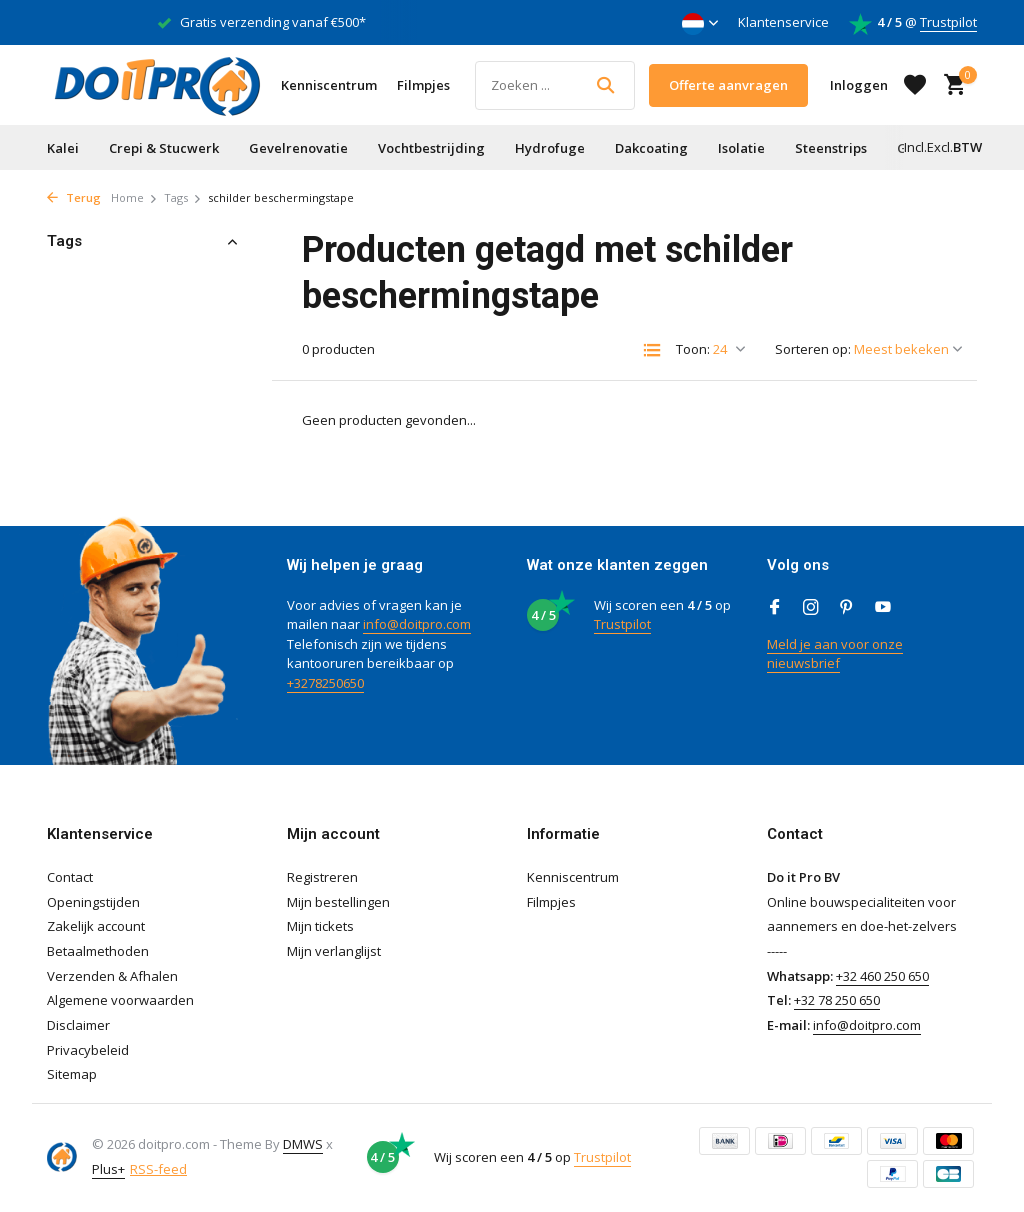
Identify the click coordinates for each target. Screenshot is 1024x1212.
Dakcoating (651, 148)
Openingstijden (93, 902)
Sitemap (72, 1074)
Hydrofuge (550, 148)
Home (134, 197)
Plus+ (108, 1169)
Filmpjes (423, 85)
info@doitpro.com (417, 624)
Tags (183, 197)
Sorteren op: (813, 349)
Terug (74, 197)
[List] (652, 350)
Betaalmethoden (98, 951)
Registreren (322, 877)
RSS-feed (158, 1169)
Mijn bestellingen (338, 902)
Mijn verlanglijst (334, 951)
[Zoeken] (555, 85)
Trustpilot (948, 22)
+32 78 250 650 (837, 1000)
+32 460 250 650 (882, 976)
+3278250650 (325, 683)
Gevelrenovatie (298, 148)
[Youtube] (883, 608)
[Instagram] (811, 608)
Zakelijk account (96, 926)
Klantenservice (783, 22)
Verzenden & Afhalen (112, 976)
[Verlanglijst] (915, 85)
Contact (70, 877)
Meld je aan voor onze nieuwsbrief (835, 654)
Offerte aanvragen (728, 85)
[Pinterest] (847, 608)
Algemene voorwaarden (120, 1000)
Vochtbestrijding (431, 148)
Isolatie (741, 148)
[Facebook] (775, 608)
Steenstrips (831, 148)
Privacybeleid (88, 1050)
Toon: (693, 349)
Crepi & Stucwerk (164, 148)
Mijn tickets (320, 926)
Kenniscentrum (329, 85)
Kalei (63, 148)
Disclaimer (78, 1025)
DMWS (303, 1144)
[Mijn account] (859, 85)
